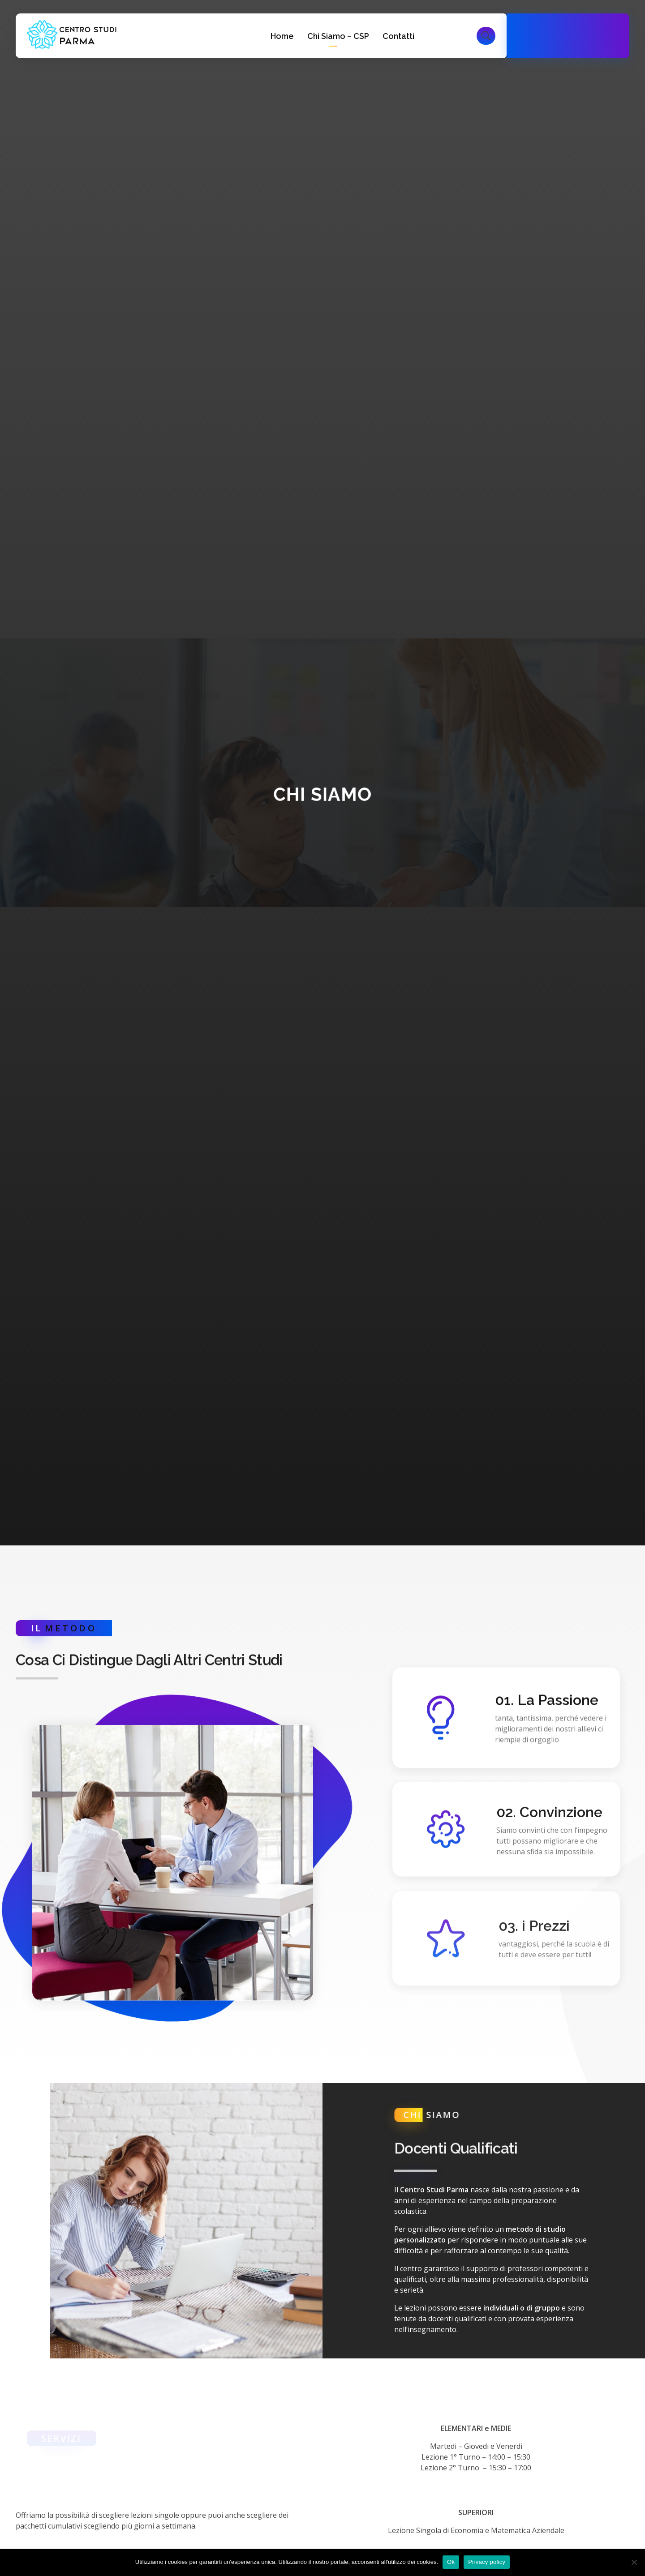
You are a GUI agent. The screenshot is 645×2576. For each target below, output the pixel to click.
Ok (451, 2562)
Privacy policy (486, 2562)
